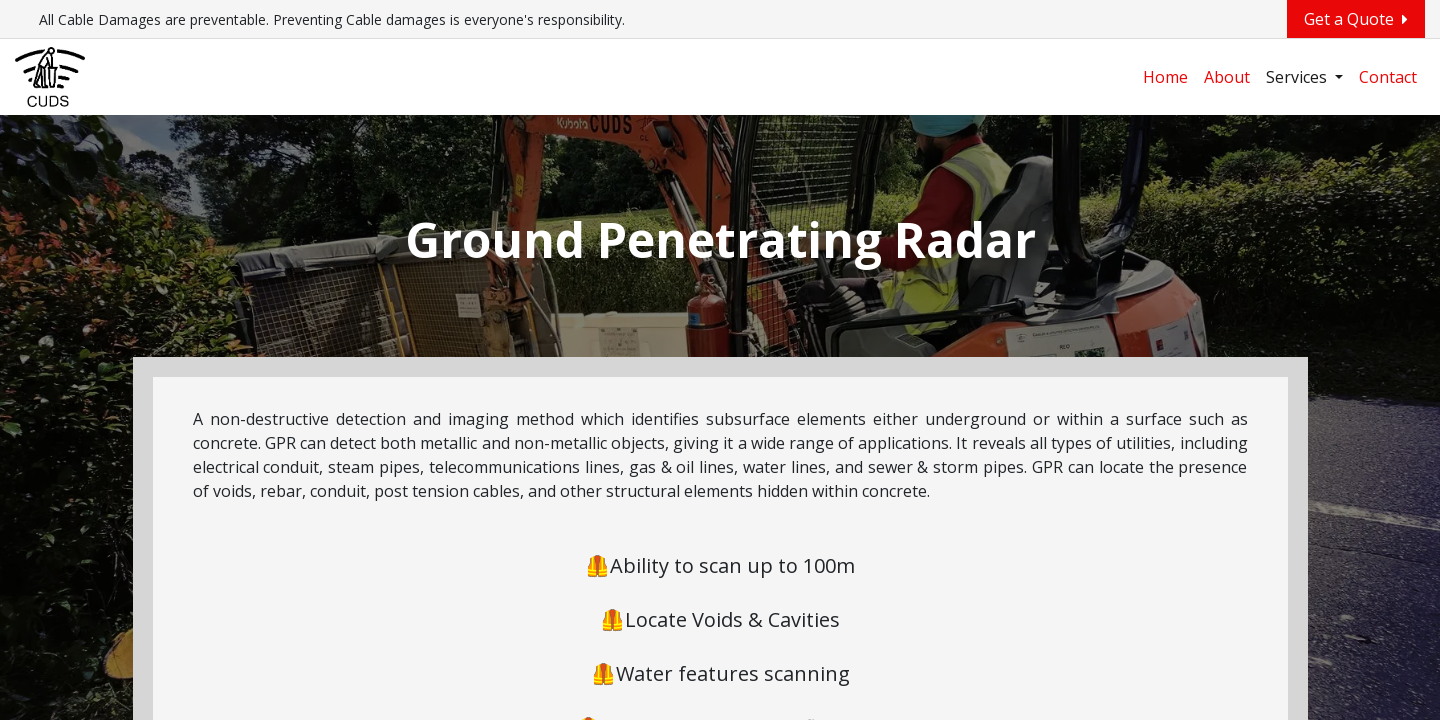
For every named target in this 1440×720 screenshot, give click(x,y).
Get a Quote (1356, 19)
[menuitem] (1165, 77)
